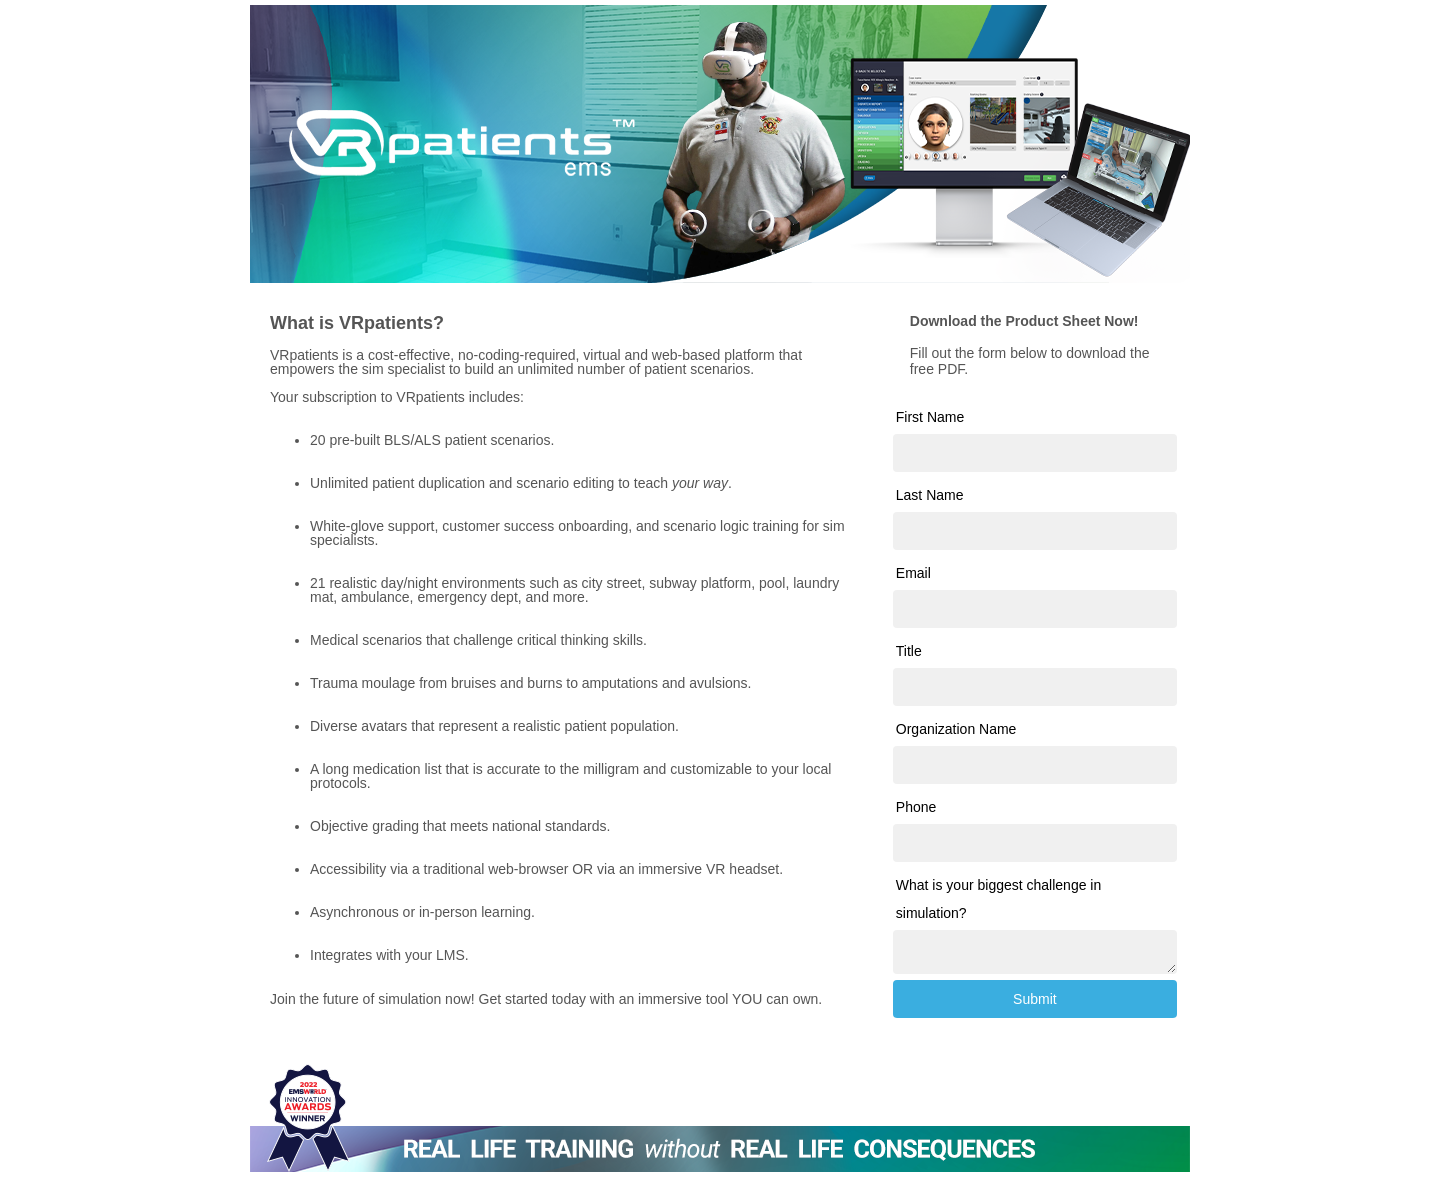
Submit (1035, 999)
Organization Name (956, 729)
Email (913, 573)
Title (909, 651)
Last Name (930, 495)
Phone (916, 807)
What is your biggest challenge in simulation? (998, 899)
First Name (930, 417)
